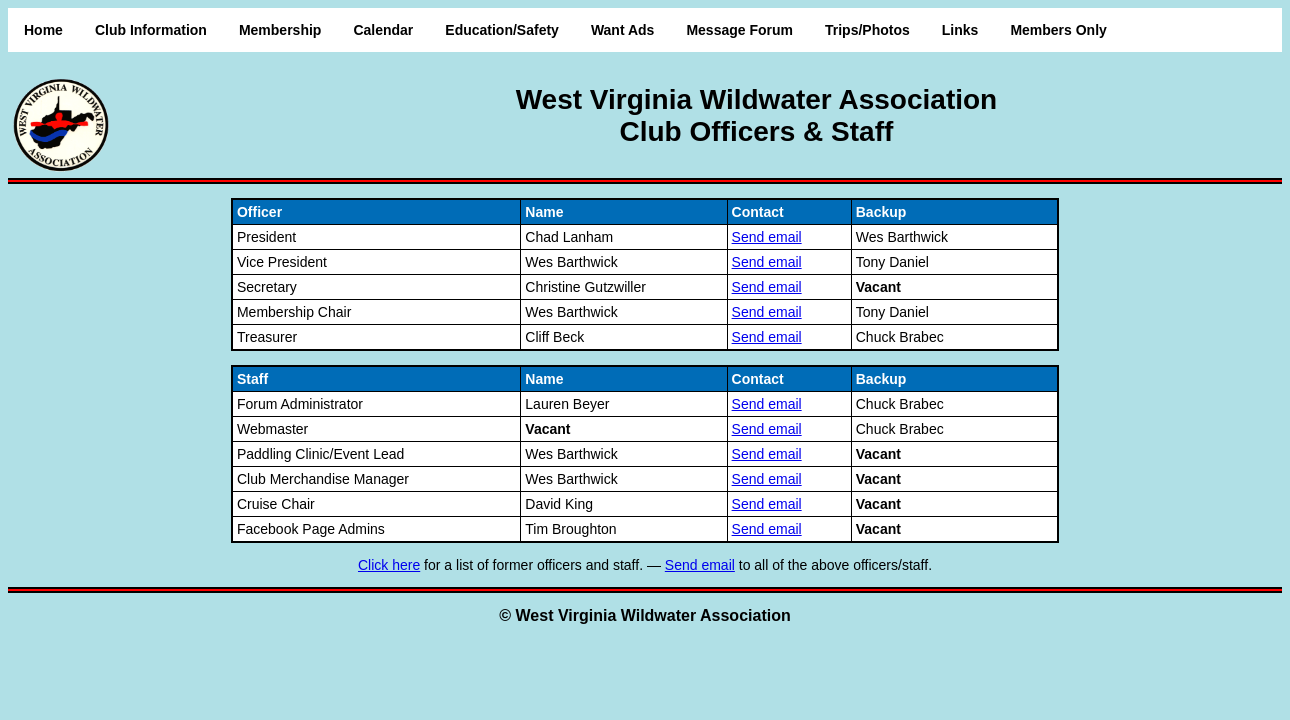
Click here (389, 565)
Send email (767, 237)
